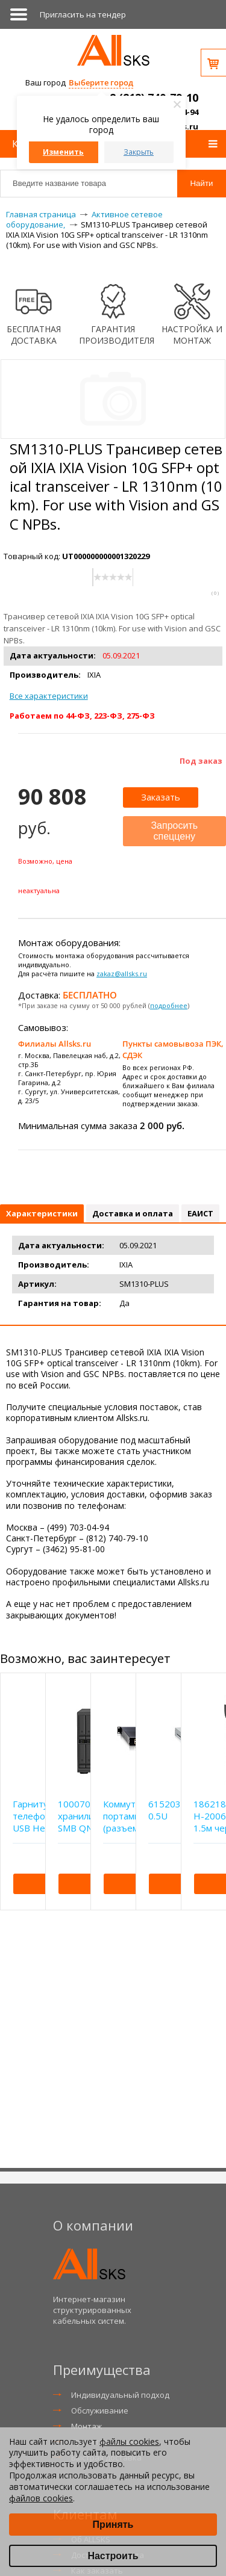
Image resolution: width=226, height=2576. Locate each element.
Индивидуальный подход (120, 2394)
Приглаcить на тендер (83, 14)
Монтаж (86, 2426)
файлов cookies (41, 2498)
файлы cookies (129, 2441)
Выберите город (101, 82)
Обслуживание (99, 2410)
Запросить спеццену (174, 830)
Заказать (160, 797)
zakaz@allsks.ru (121, 973)
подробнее (168, 1005)
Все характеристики (49, 695)
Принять (113, 2524)
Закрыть (139, 152)
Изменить (63, 152)
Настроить (112, 2556)
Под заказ (201, 760)
